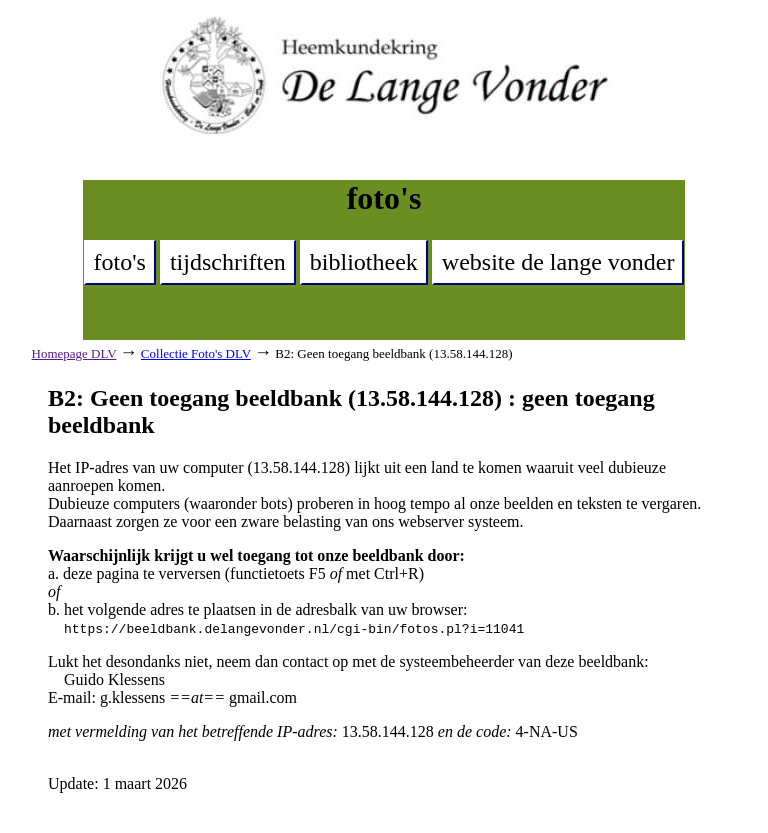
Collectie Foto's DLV (196, 353)
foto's (120, 262)
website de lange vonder (558, 262)
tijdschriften (228, 262)
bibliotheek (364, 262)
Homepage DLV (74, 353)
